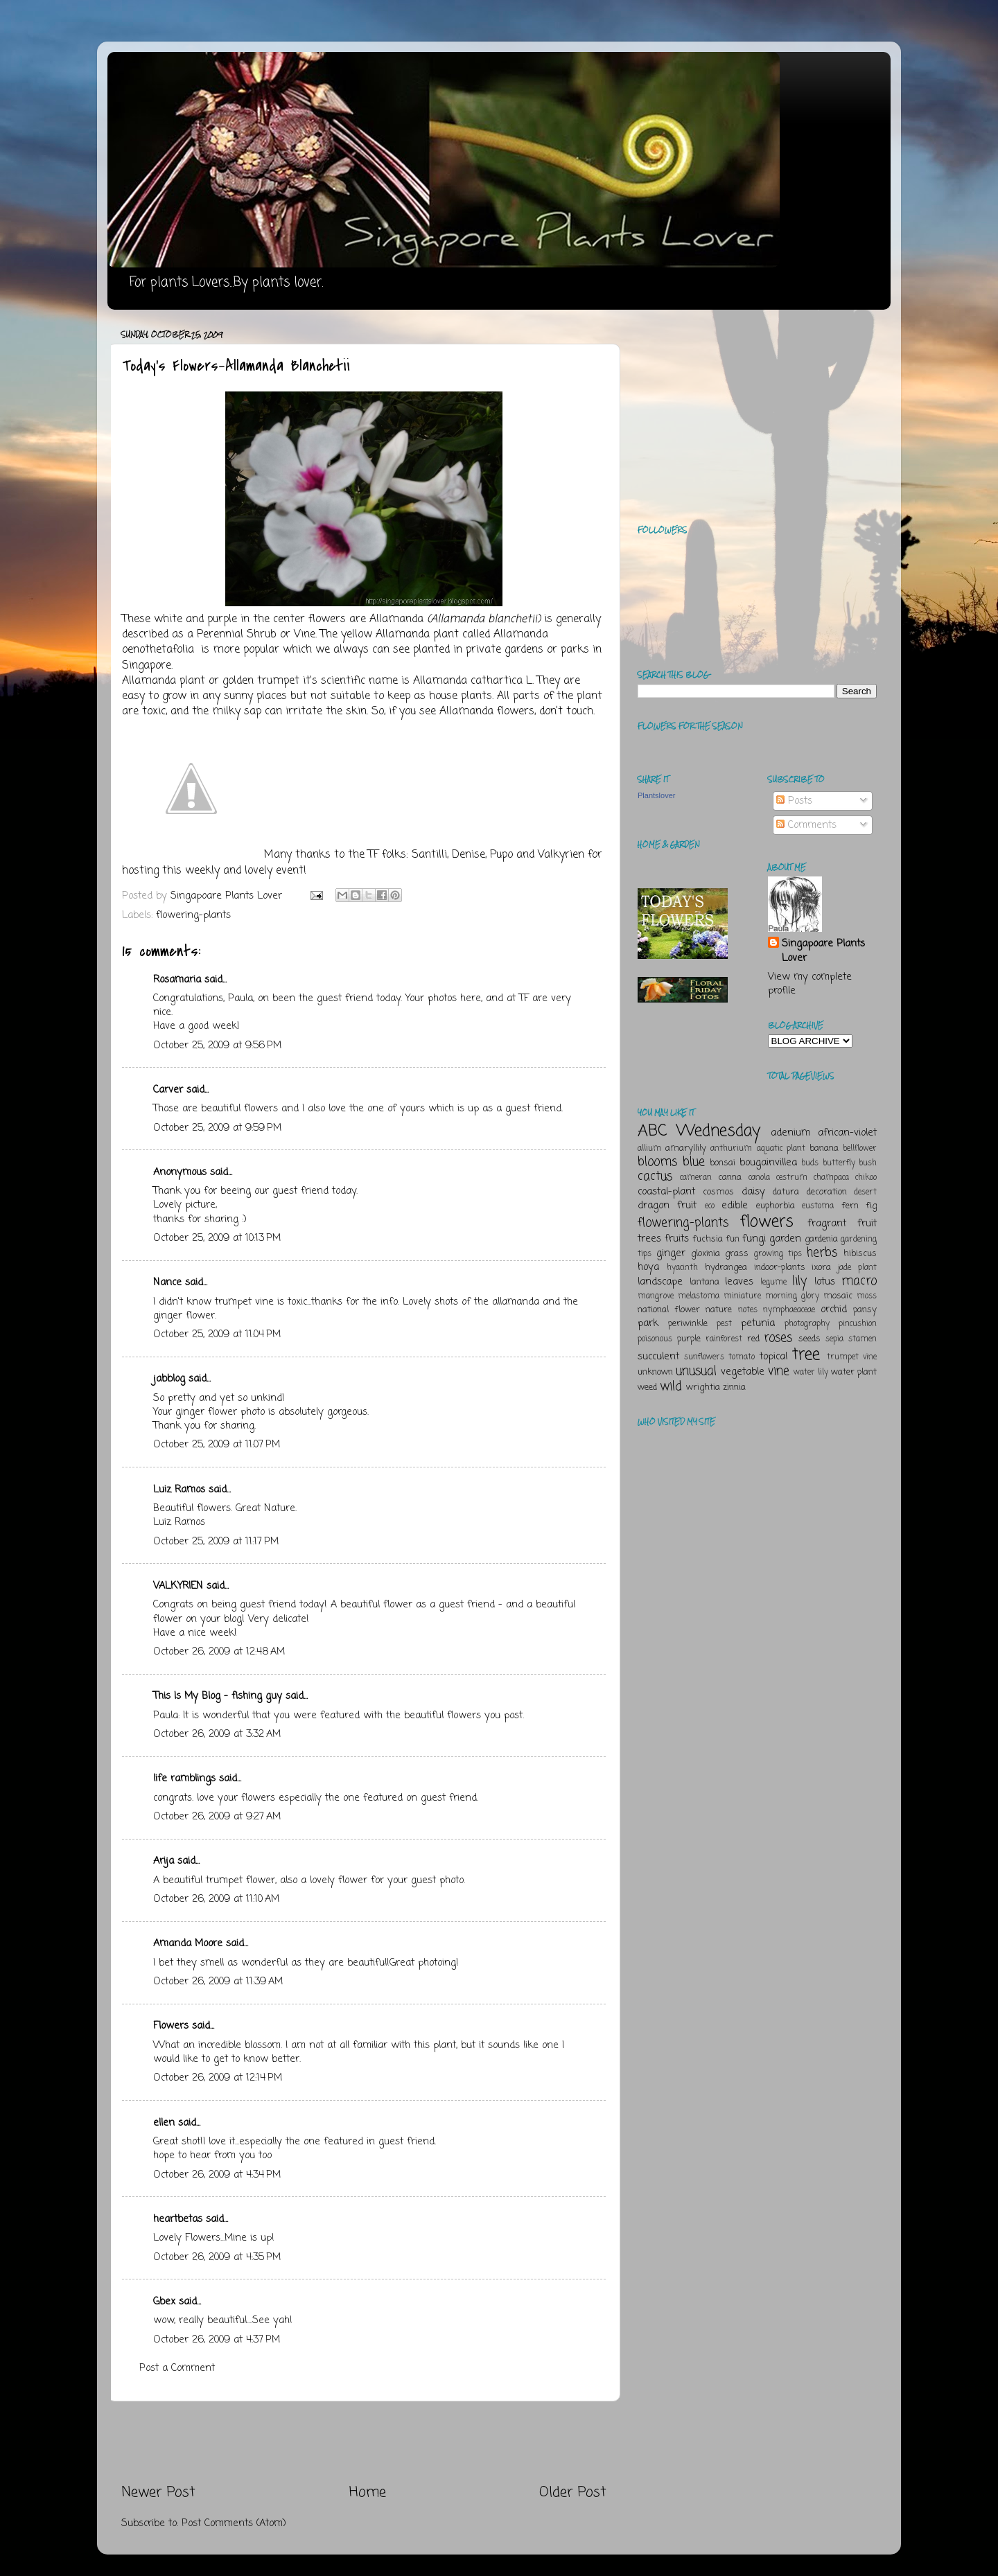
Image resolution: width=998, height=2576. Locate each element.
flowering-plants (193, 915)
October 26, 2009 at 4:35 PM (217, 2257)
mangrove (656, 1296)
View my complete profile (810, 983)
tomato (741, 1357)
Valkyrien (561, 855)
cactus (655, 1176)
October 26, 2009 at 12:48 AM (219, 1651)
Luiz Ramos (179, 1489)
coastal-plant (666, 1191)
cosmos (718, 1192)
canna (730, 1177)
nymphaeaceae (789, 1310)
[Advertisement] (364, 2442)
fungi (754, 1238)
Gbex (164, 2301)
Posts (794, 801)
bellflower (860, 1149)
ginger (670, 1253)
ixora (821, 1267)
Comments (806, 825)
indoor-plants (779, 1267)
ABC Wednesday (699, 1131)
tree (806, 1355)
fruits (677, 1238)
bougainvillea (768, 1162)
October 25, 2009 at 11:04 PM (217, 1334)
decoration (827, 1192)
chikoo (866, 1178)
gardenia (821, 1239)
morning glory (792, 1296)
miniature (742, 1296)
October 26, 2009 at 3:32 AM (217, 1734)
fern (850, 1205)
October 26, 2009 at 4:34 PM (217, 2174)
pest (724, 1324)
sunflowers (704, 1357)
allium (649, 1149)
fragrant (826, 1223)
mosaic (837, 1296)
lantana (704, 1282)
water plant (854, 1372)
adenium (790, 1132)
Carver (168, 1089)
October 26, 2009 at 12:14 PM (217, 2077)
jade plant (857, 1268)
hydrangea (726, 1267)
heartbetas (177, 2219)
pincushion (858, 1324)
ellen (164, 2123)
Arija (163, 1861)
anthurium (731, 1149)
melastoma (698, 1296)
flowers (767, 1222)
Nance (167, 1282)
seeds (809, 1339)
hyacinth (682, 1268)
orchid (834, 1309)
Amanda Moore (187, 1943)
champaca (831, 1178)
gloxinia (705, 1253)
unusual (696, 1371)
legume (773, 1282)
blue (694, 1162)
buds (809, 1163)
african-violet (847, 1132)
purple (689, 1339)
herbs (822, 1253)
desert (865, 1192)
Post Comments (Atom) (234, 2523)
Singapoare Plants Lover (823, 950)
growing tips (778, 1254)
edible (734, 1205)
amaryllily (685, 1148)
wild (671, 1386)
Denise (468, 855)
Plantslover (656, 795)
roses (778, 1338)
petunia (758, 1323)
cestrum (791, 1178)
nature (719, 1309)
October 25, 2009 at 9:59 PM (217, 1128)
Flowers (171, 2026)
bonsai (722, 1163)
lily (799, 1281)
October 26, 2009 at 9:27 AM (217, 1816)
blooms (657, 1162)
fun (732, 1239)
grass (736, 1253)
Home (367, 2492)
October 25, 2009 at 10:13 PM (217, 1238)
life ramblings (184, 1778)
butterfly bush (850, 1163)
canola (759, 1178)
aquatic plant (781, 1149)
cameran (696, 1178)
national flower (669, 1309)
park (648, 1323)
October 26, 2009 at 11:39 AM (218, 1981)
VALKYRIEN (178, 1586)
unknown (655, 1372)
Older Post (572, 2492)
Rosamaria (177, 979)
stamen (862, 1339)
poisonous (655, 1339)
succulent (658, 1356)
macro (859, 1281)
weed (647, 1387)
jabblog (169, 1378)
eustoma (818, 1206)
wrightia (703, 1387)
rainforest (724, 1339)
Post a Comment (177, 2368)
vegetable (742, 1371)
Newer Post (158, 2492)
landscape (660, 1281)
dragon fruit (667, 1205)
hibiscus (860, 1253)
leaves (739, 1281)
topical (773, 1356)
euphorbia (775, 1205)
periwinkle (688, 1323)
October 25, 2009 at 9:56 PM (217, 1045)
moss (867, 1296)
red (753, 1339)
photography (807, 1324)
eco (710, 1206)
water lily (811, 1372)
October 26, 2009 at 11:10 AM (216, 1899)
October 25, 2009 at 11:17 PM (216, 1541)
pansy (865, 1309)
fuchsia (707, 1239)
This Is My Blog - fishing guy (217, 1696)
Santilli (429, 855)
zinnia (734, 1387)
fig (871, 1205)
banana (824, 1148)
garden (785, 1238)
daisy (753, 1191)
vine (778, 1371)
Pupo (501, 855)
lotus (824, 1281)
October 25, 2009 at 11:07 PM (216, 1444)
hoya (648, 1267)
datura (786, 1192)
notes (748, 1310)
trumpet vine (852, 1357)
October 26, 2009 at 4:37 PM (216, 2339)
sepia (834, 1339)
